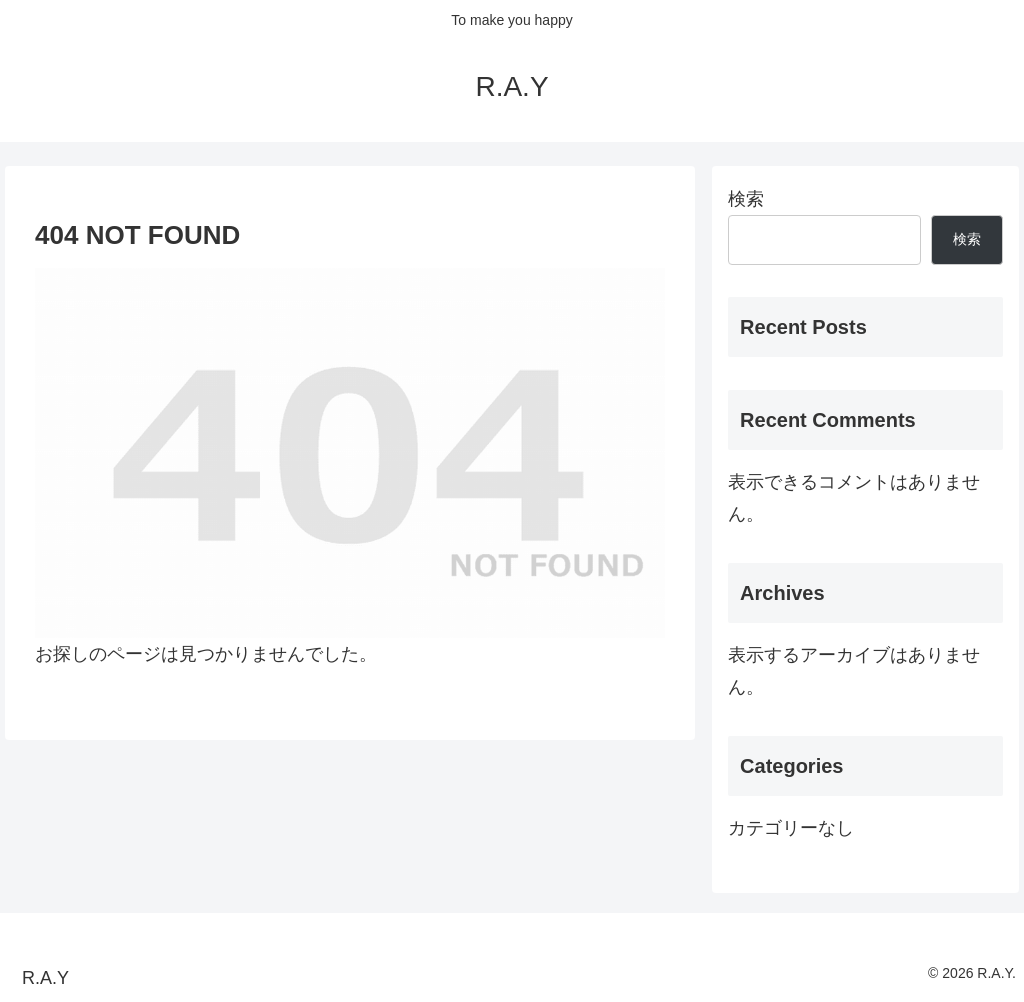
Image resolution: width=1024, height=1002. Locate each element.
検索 (746, 199)
